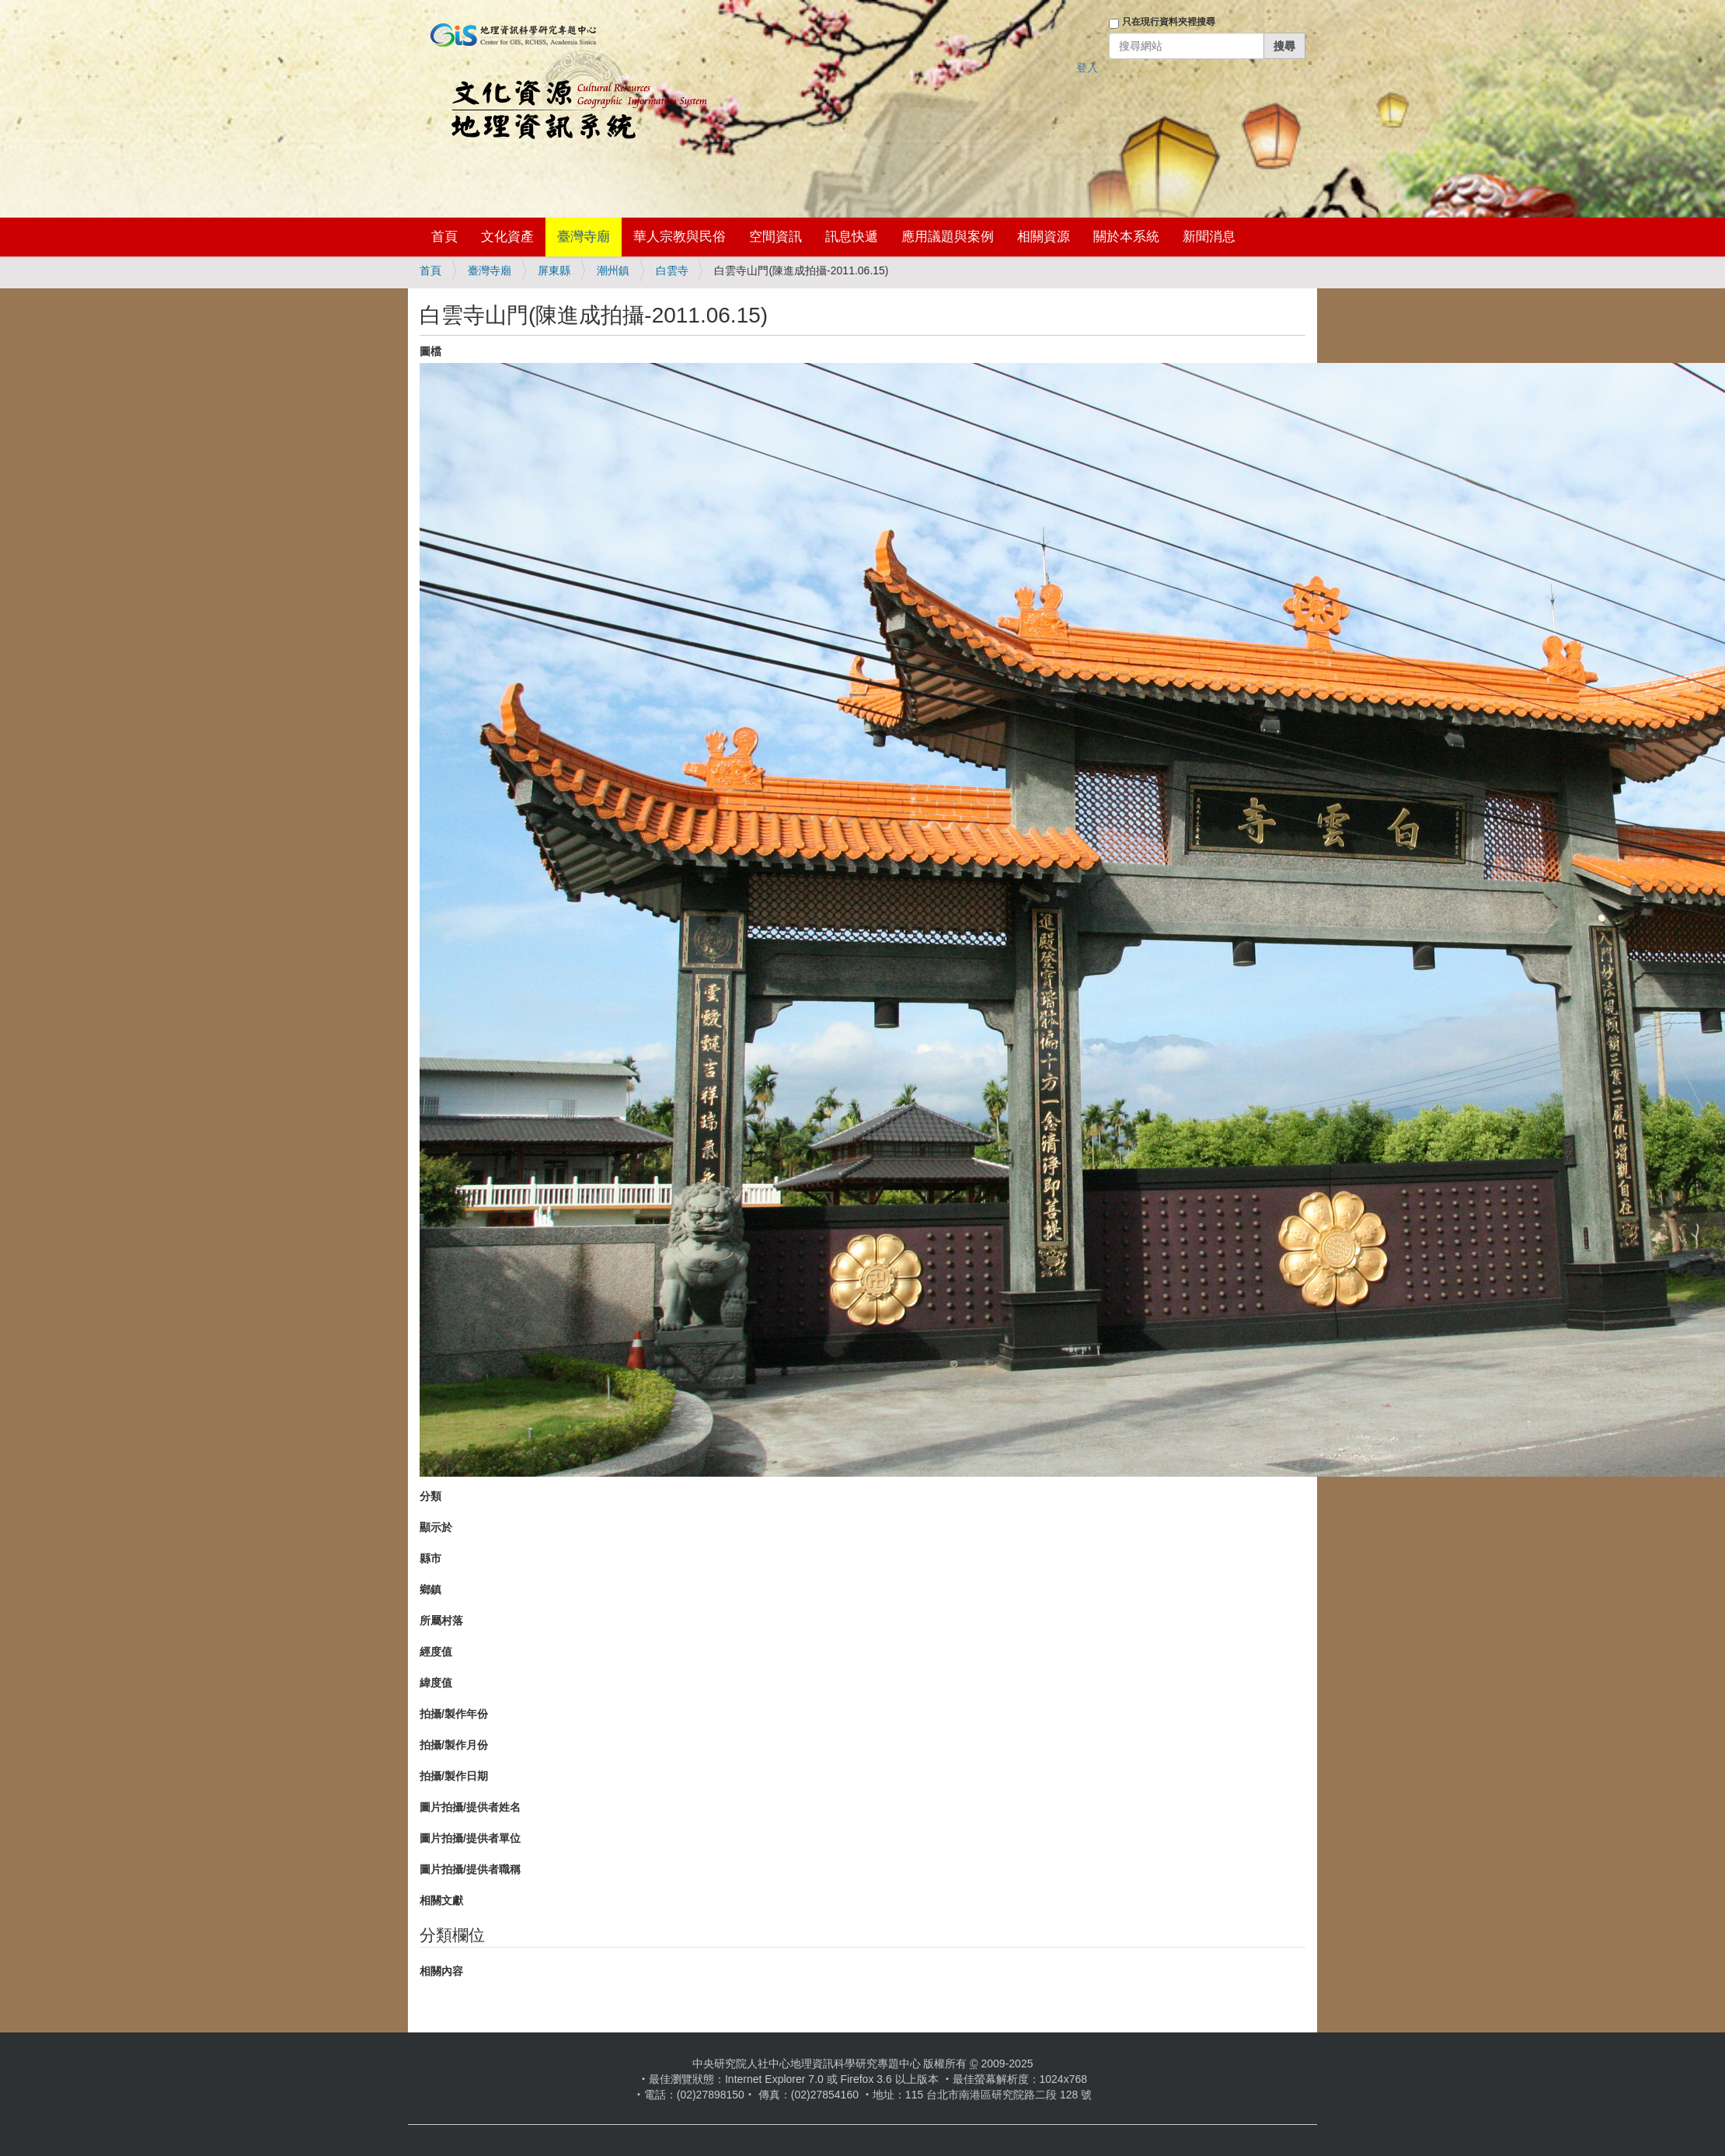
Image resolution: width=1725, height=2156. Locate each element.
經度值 (436, 1651)
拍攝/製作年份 (454, 1714)
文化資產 (507, 236)
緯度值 (436, 1682)
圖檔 (430, 351)
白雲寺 (672, 270)
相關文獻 (441, 1900)
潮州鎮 (613, 270)
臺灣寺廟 (583, 236)
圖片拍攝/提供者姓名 (470, 1807)
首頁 (444, 236)
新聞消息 (1209, 236)
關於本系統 (1126, 236)
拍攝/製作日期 (454, 1776)
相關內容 (441, 1971)
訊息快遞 (851, 236)
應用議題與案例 (947, 236)
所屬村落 (441, 1620)
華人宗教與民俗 (679, 236)
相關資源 (1043, 236)
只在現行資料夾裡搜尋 (1168, 21)
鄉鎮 (430, 1589)
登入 (1087, 67)
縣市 (430, 1558)
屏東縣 (554, 270)
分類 (430, 1496)
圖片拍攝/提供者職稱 (470, 1869)
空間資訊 (775, 236)
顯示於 (436, 1527)
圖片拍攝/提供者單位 (470, 1838)
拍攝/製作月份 (454, 1745)
